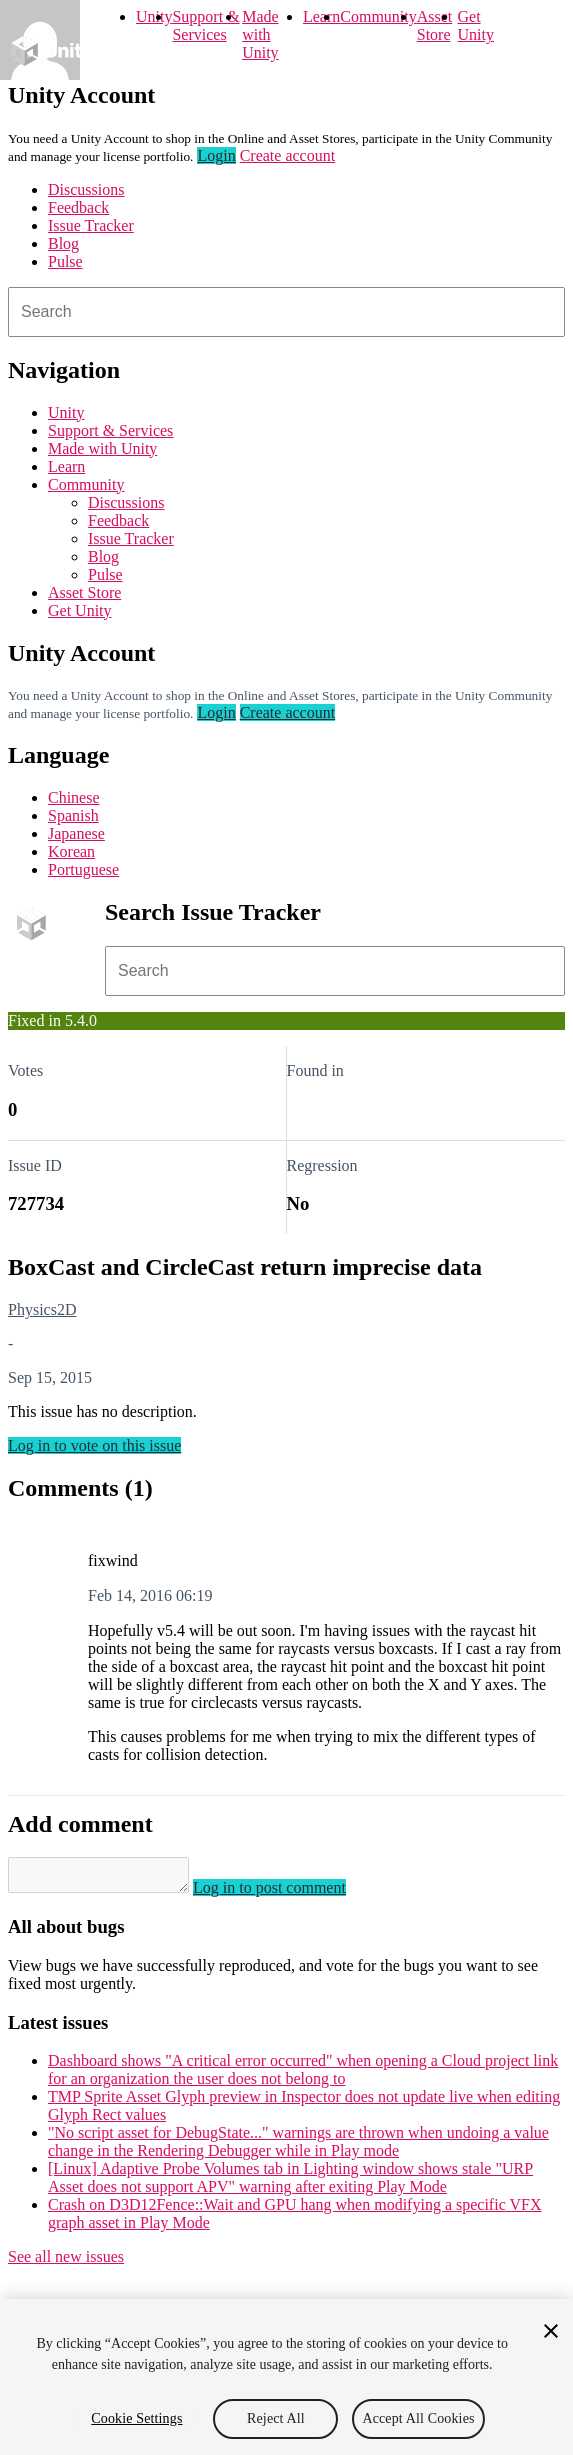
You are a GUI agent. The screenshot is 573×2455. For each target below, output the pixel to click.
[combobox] (286, 312)
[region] (286, 2377)
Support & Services (205, 25)
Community (378, 16)
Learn (321, 16)
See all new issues (66, 2262)
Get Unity (476, 25)
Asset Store (435, 25)
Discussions (86, 189)
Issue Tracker (91, 225)
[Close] (551, 2331)
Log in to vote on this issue (94, 1445)
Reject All (276, 2418)
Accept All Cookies (418, 2418)
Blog (63, 243)
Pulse (65, 261)
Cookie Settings (136, 2418)
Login (216, 155)
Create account (288, 155)
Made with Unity (260, 34)
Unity (154, 16)
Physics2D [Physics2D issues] (42, 1309)
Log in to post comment (289, 1893)
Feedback (78, 207)
